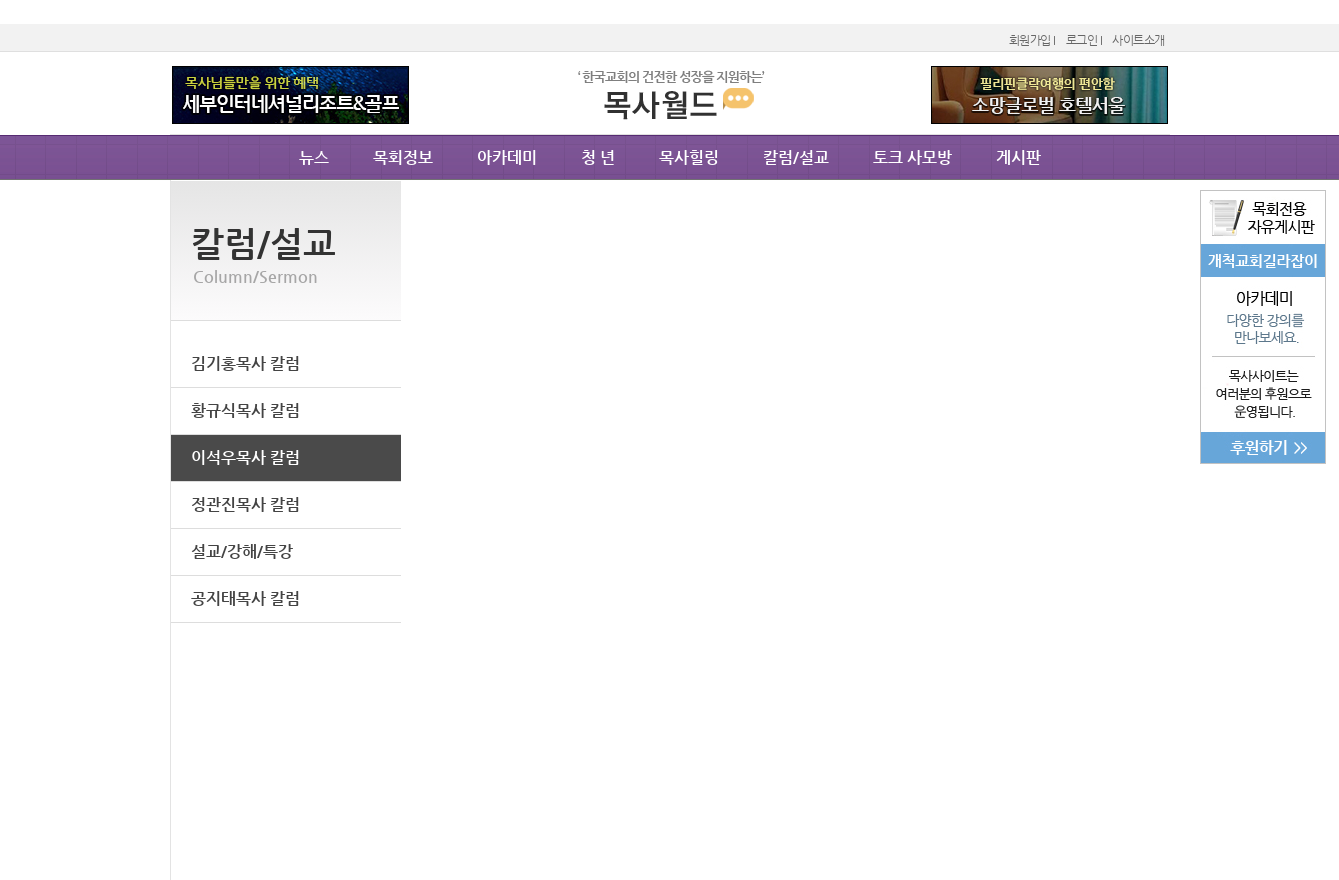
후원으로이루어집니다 (1263, 409)
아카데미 (1263, 316)
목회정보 (403, 157)
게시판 (1018, 157)
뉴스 (314, 157)
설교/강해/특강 (242, 551)
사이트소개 (1138, 40)
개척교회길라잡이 (1263, 261)
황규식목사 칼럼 (245, 410)
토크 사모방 (912, 157)
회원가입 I (1032, 40)
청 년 (598, 157)
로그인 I (1084, 40)
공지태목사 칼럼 (245, 598)
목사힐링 (689, 157)
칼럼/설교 (796, 157)
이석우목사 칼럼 (245, 457)
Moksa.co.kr (670, 122)
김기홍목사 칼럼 (245, 363)
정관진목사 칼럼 (245, 504)
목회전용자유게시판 (1263, 218)
